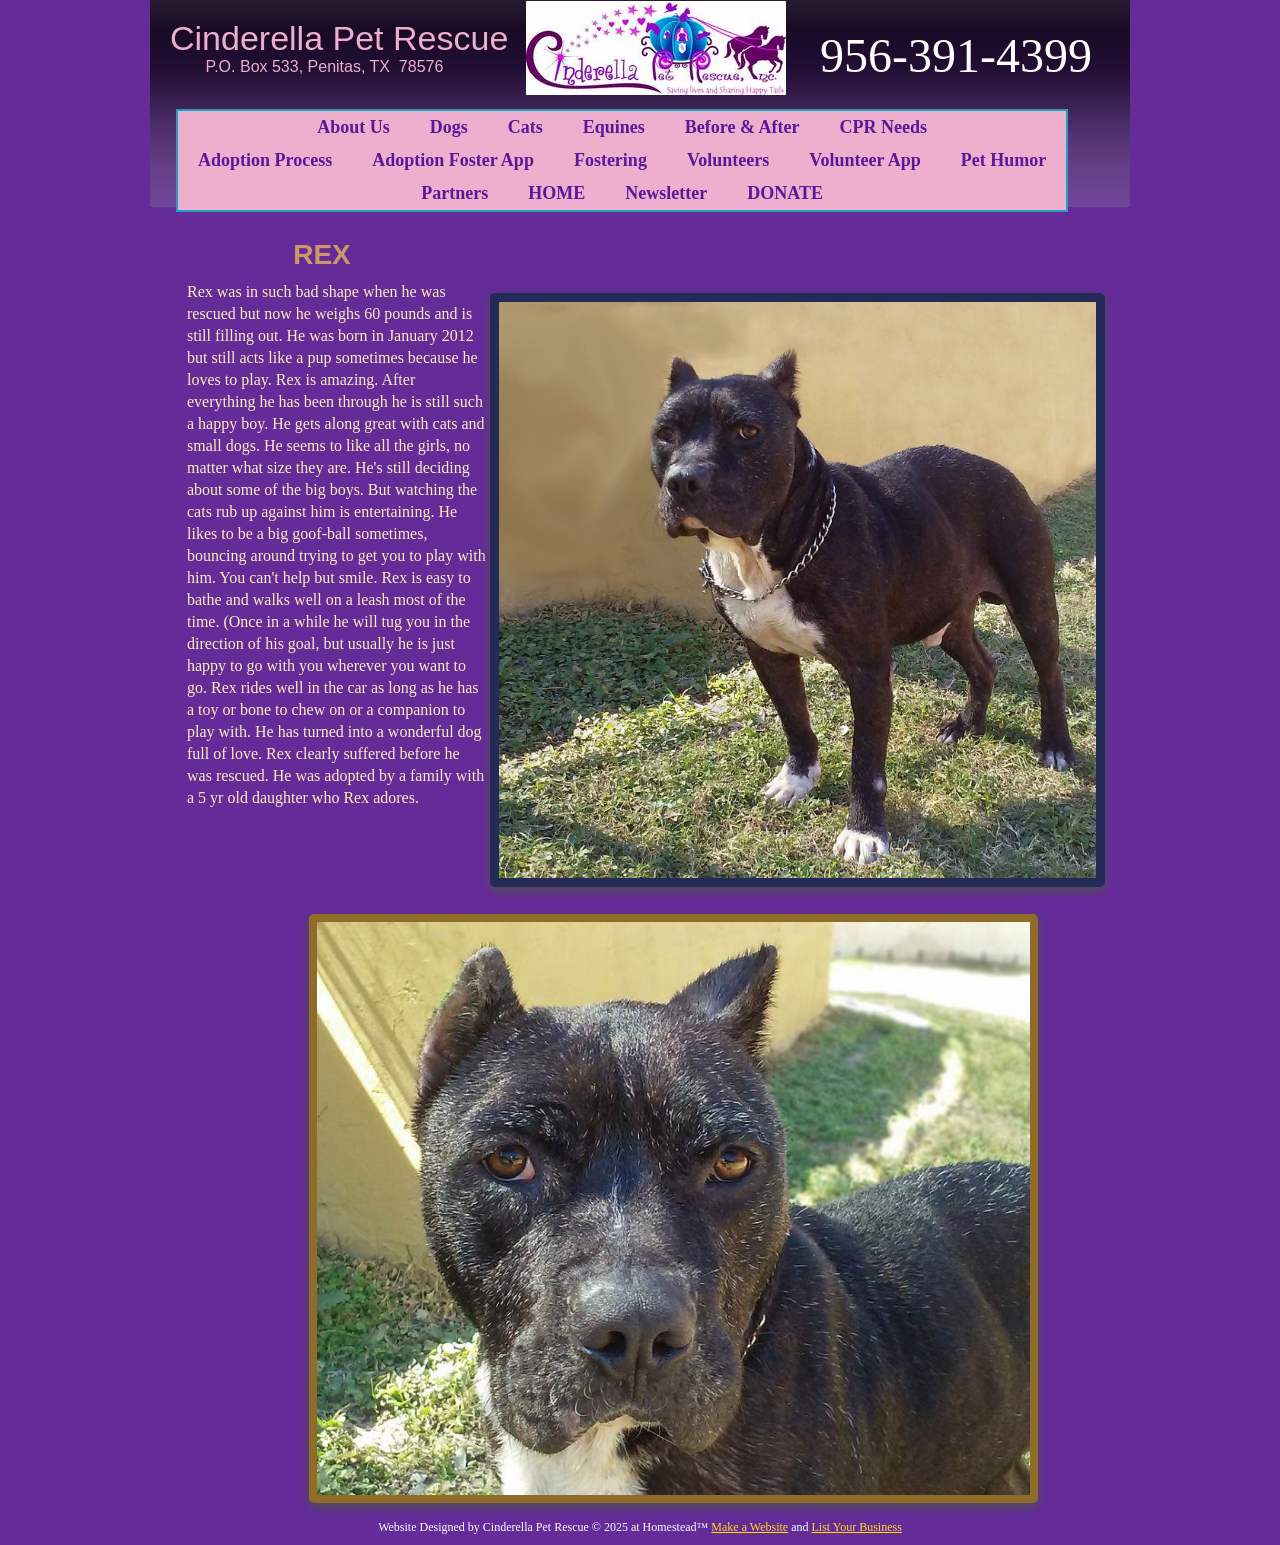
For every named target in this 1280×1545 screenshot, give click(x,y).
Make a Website (749, 1527)
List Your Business (856, 1527)
